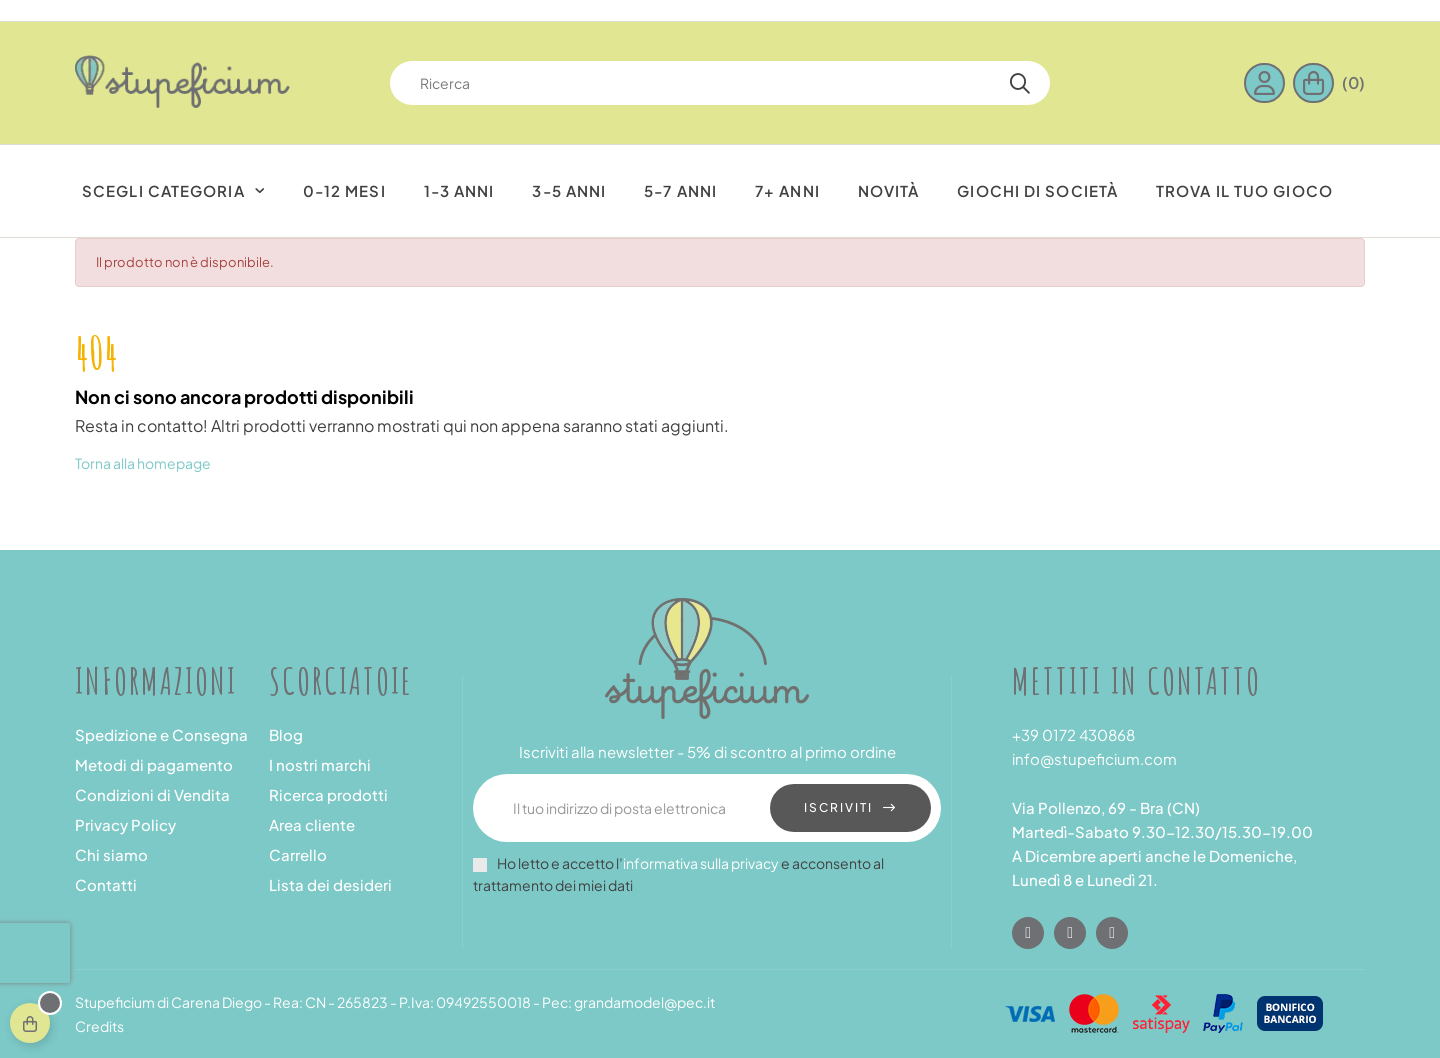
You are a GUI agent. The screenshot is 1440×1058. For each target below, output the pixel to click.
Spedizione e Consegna (161, 734)
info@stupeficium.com (1094, 758)
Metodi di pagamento (154, 764)
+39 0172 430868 (1073, 734)
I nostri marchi (320, 764)
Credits (99, 1026)
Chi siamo (111, 854)
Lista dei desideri (330, 884)
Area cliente (312, 824)
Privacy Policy (125, 824)
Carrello (298, 854)
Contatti (106, 884)
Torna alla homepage (143, 463)
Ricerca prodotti (328, 794)
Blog (286, 734)
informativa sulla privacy (701, 863)
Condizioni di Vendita (152, 794)
